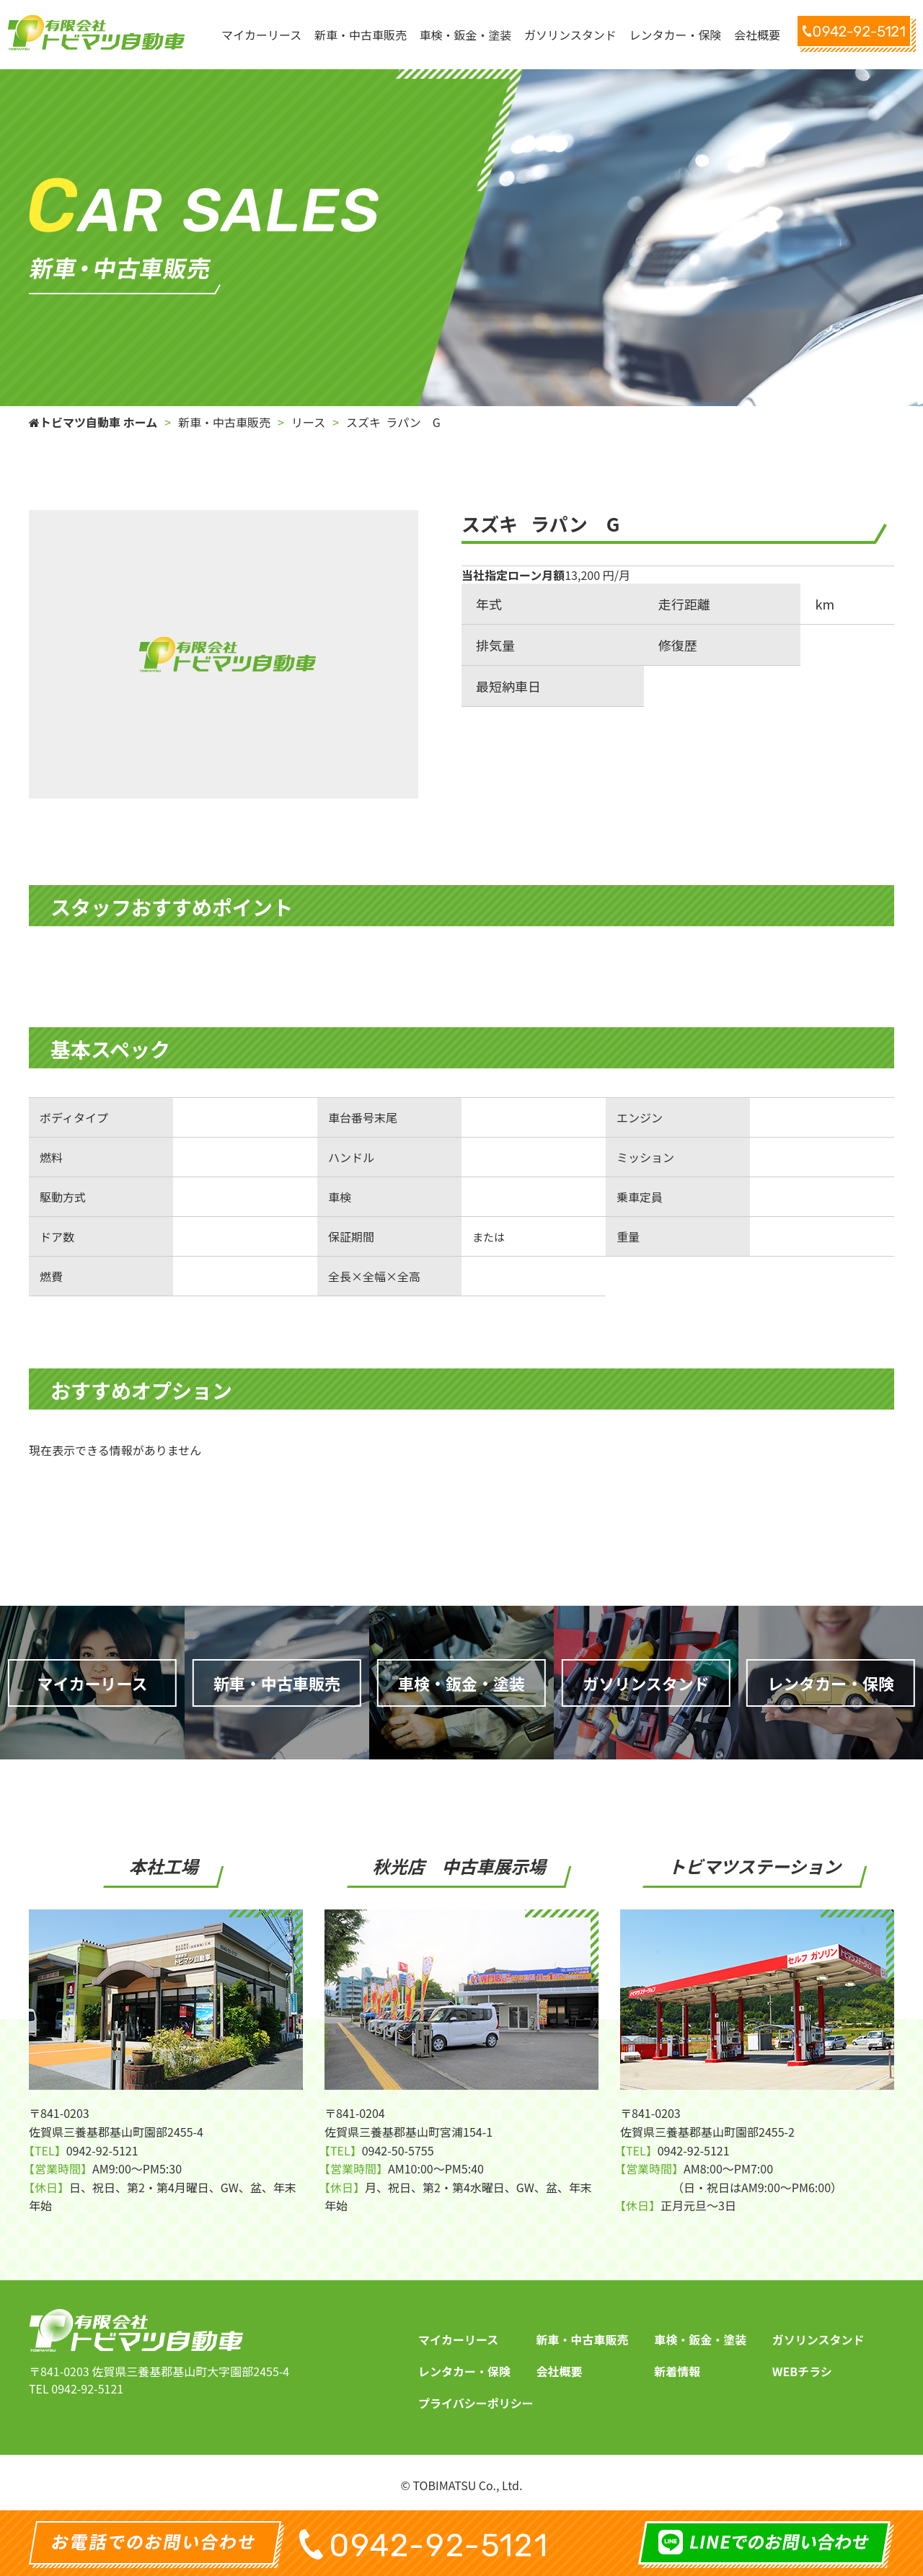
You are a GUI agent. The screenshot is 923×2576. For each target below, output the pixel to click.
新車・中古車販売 (582, 2339)
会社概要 (559, 2371)
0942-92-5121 (87, 2388)
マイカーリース (458, 2339)
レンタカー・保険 (464, 2371)
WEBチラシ (802, 2371)
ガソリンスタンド (818, 2339)
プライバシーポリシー (476, 2403)
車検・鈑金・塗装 (700, 2339)
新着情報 (677, 2371)
